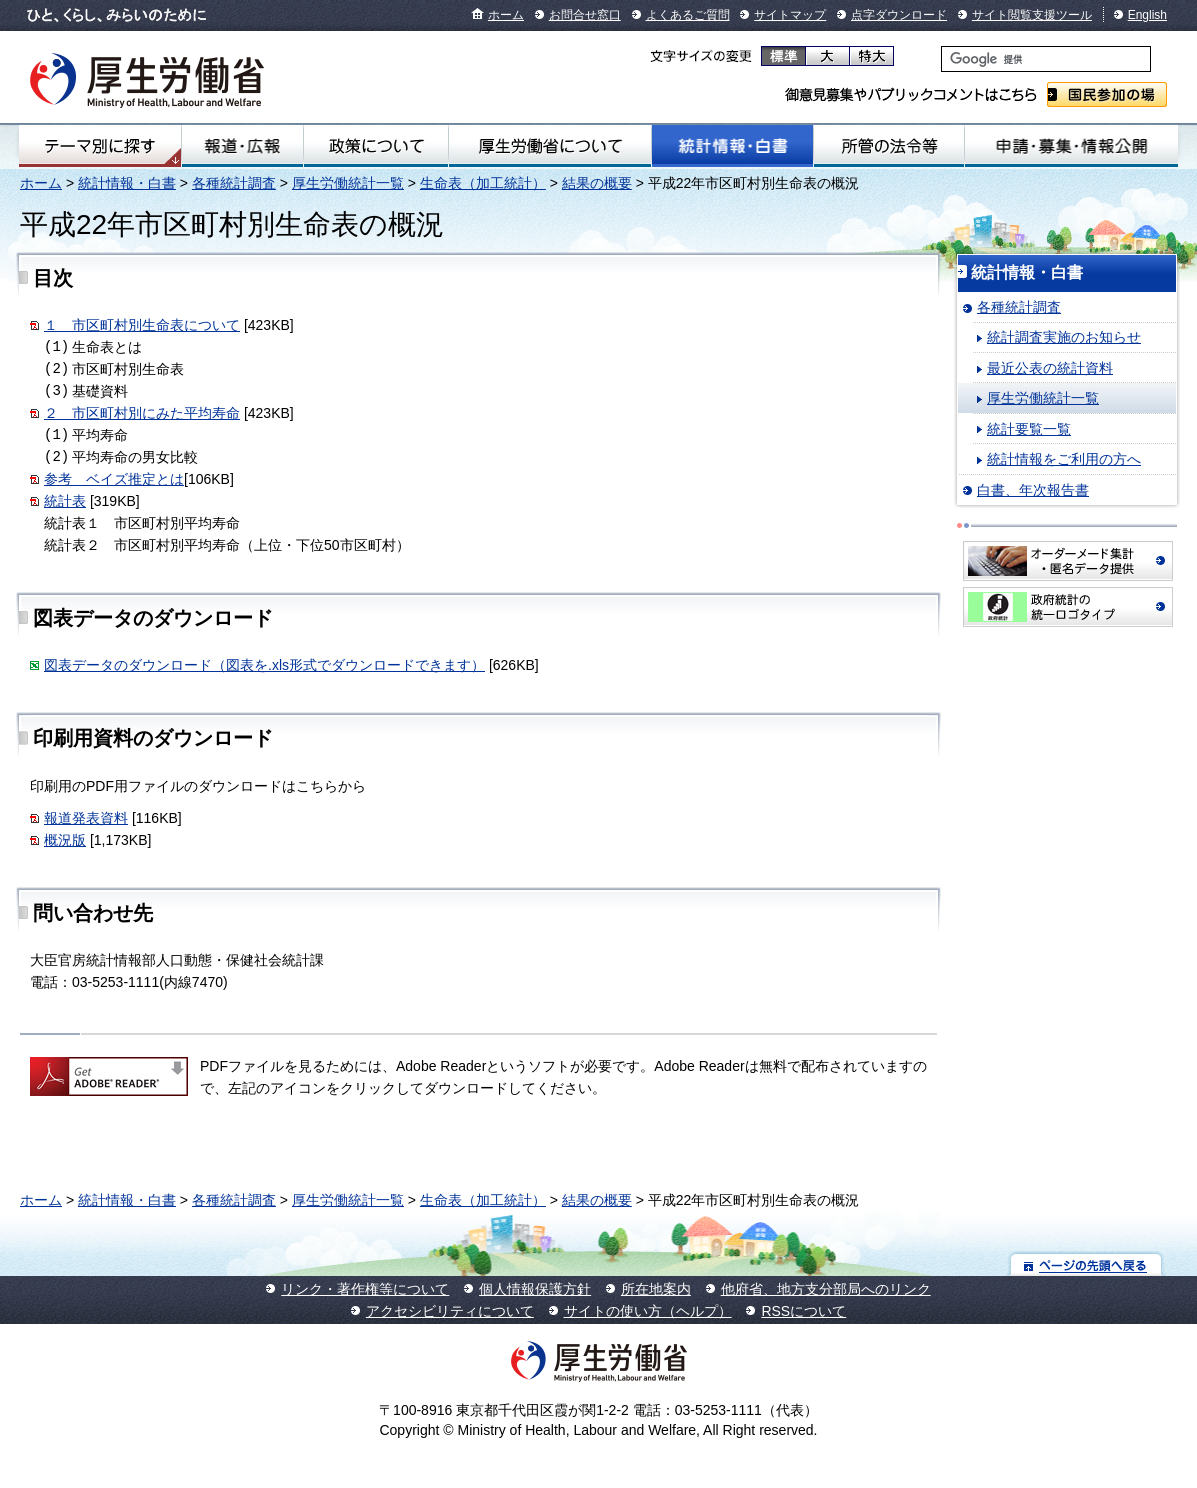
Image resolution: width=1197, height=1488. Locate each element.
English (1147, 15)
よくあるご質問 (688, 15)
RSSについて (803, 1311)
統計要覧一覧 (1029, 429)
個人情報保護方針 (535, 1289)
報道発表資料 (86, 818)
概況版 (65, 840)
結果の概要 (597, 183)
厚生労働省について (550, 146)
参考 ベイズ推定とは (114, 479)
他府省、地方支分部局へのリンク (826, 1289)
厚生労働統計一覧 (348, 183)
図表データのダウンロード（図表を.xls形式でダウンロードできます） (264, 665)
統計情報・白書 (732, 146)
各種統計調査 (234, 183)
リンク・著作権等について (365, 1289)
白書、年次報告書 (1033, 490)
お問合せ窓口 (585, 15)
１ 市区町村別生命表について (142, 325)
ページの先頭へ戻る (1086, 1264)
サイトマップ (790, 15)
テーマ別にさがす (100, 146)
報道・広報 (242, 146)
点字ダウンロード (899, 15)
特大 (871, 56)
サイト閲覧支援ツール (1032, 15)
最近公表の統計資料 (1050, 368)
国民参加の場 (1107, 94)
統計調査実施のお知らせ (1064, 337)
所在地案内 (656, 1289)
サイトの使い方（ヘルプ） (648, 1311)
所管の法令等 (889, 146)
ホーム (506, 15)
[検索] (1046, 59)
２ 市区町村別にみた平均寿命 (142, 413)
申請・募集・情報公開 (1071, 146)
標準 (783, 56)
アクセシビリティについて (450, 1311)
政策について (376, 146)
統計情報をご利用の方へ (1064, 459)
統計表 (65, 501)
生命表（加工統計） (483, 183)
